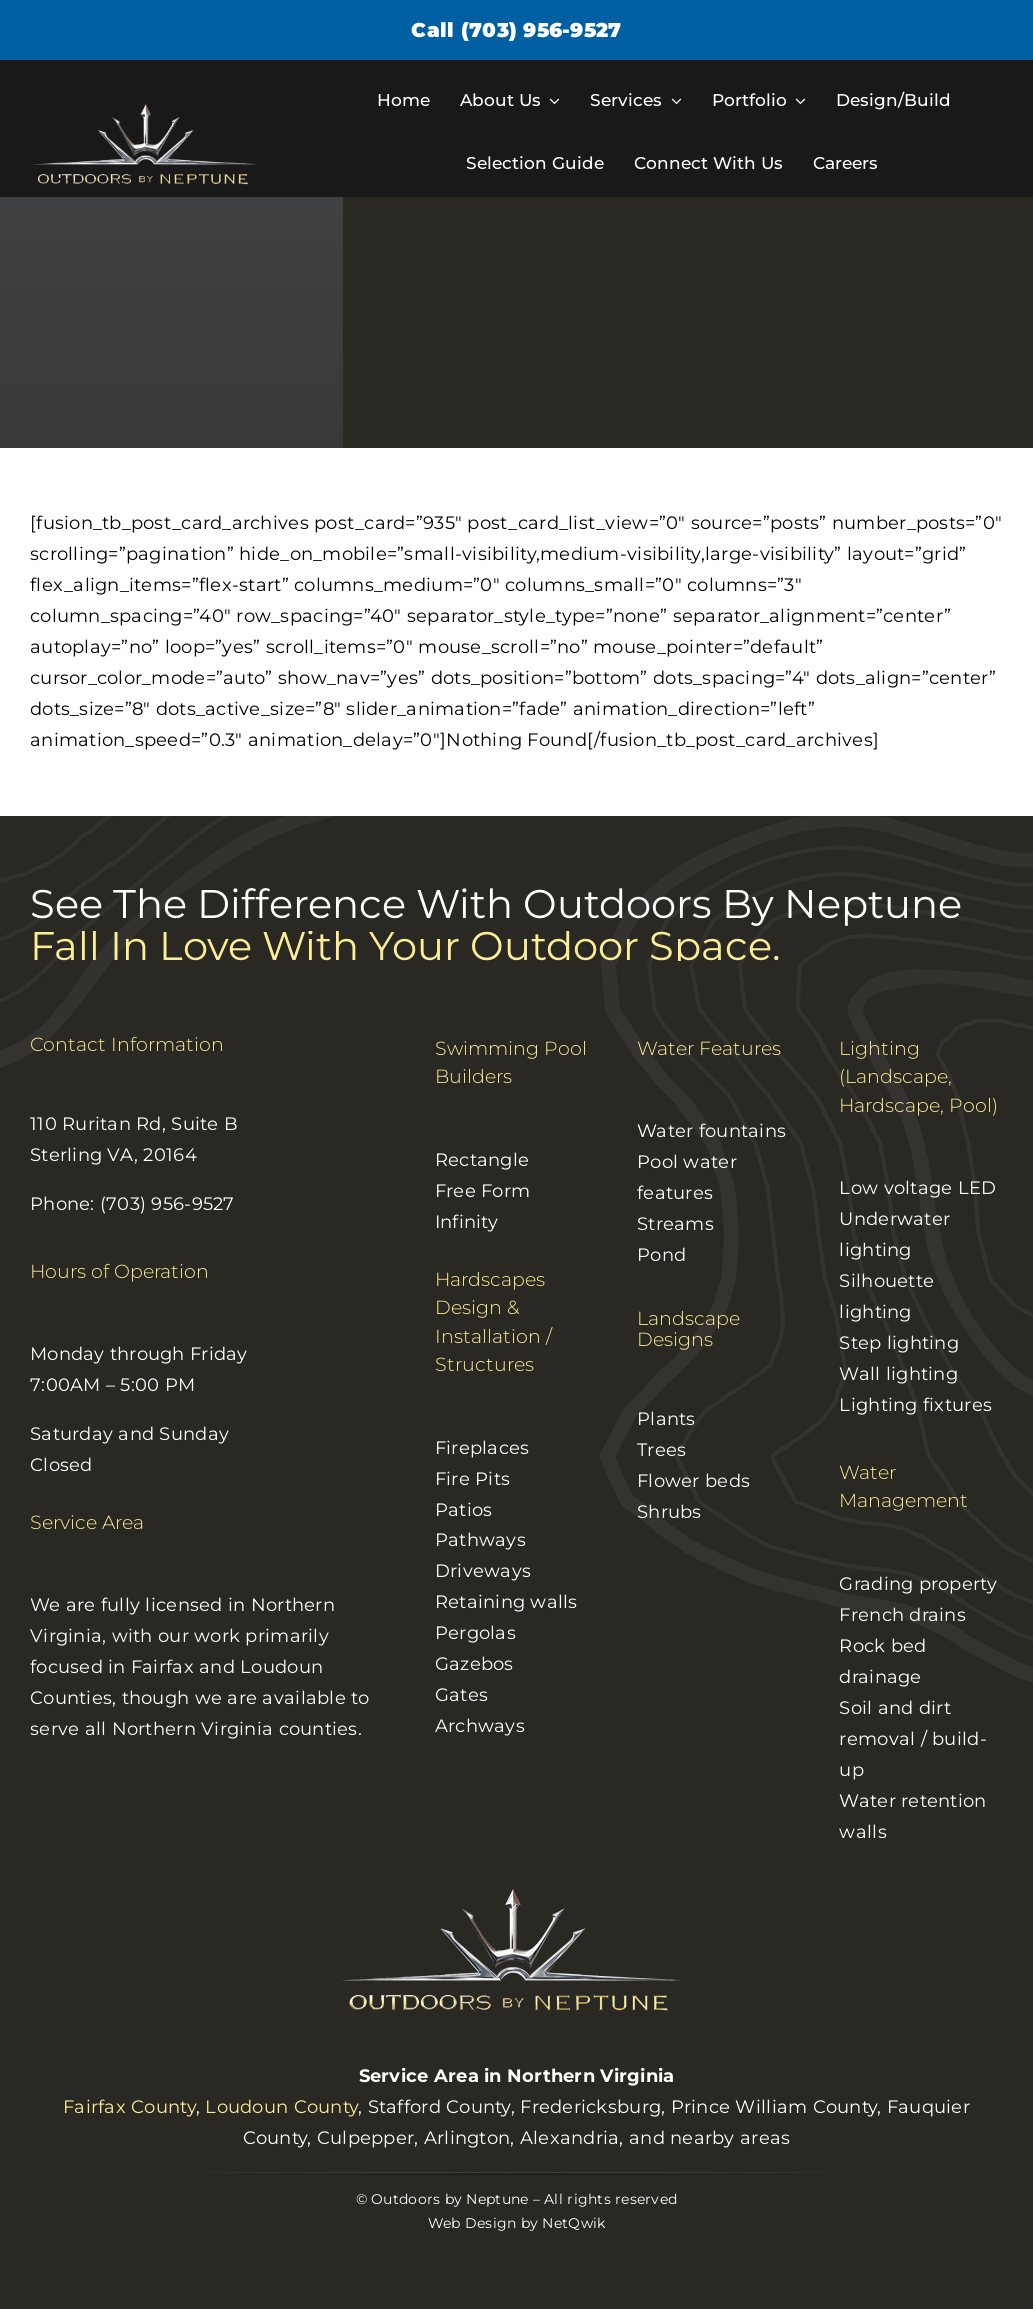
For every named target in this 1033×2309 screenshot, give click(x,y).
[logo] (148, 110)
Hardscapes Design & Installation (490, 1308)
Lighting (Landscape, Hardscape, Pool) (918, 1077)
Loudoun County (281, 2107)
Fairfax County (129, 2107)
